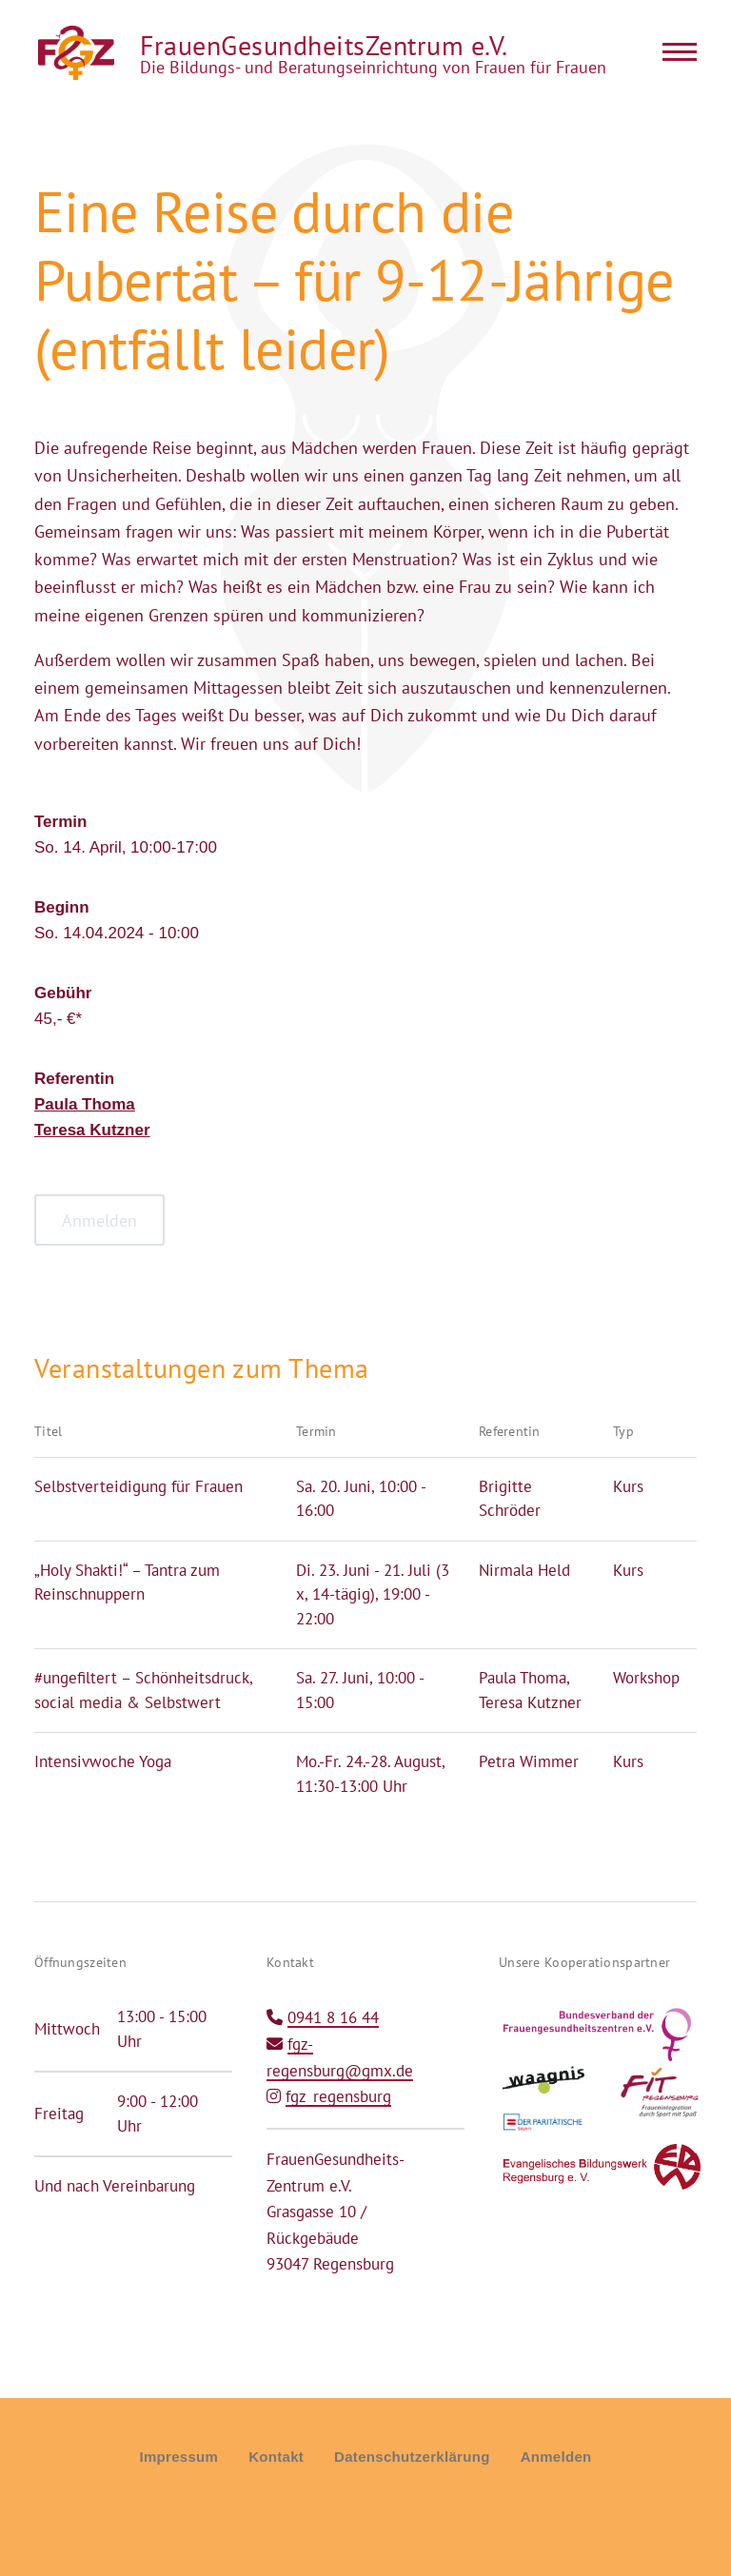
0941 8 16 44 (333, 2017)
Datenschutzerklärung (412, 2456)
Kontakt (276, 2456)
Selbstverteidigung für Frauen (138, 1486)
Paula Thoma (84, 1104)
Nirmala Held (524, 1570)
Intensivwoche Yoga (102, 1761)
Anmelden (556, 2456)
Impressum (178, 2456)
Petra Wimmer (529, 1761)
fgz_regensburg (338, 2096)
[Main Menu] (673, 51)
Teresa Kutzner (92, 1130)
